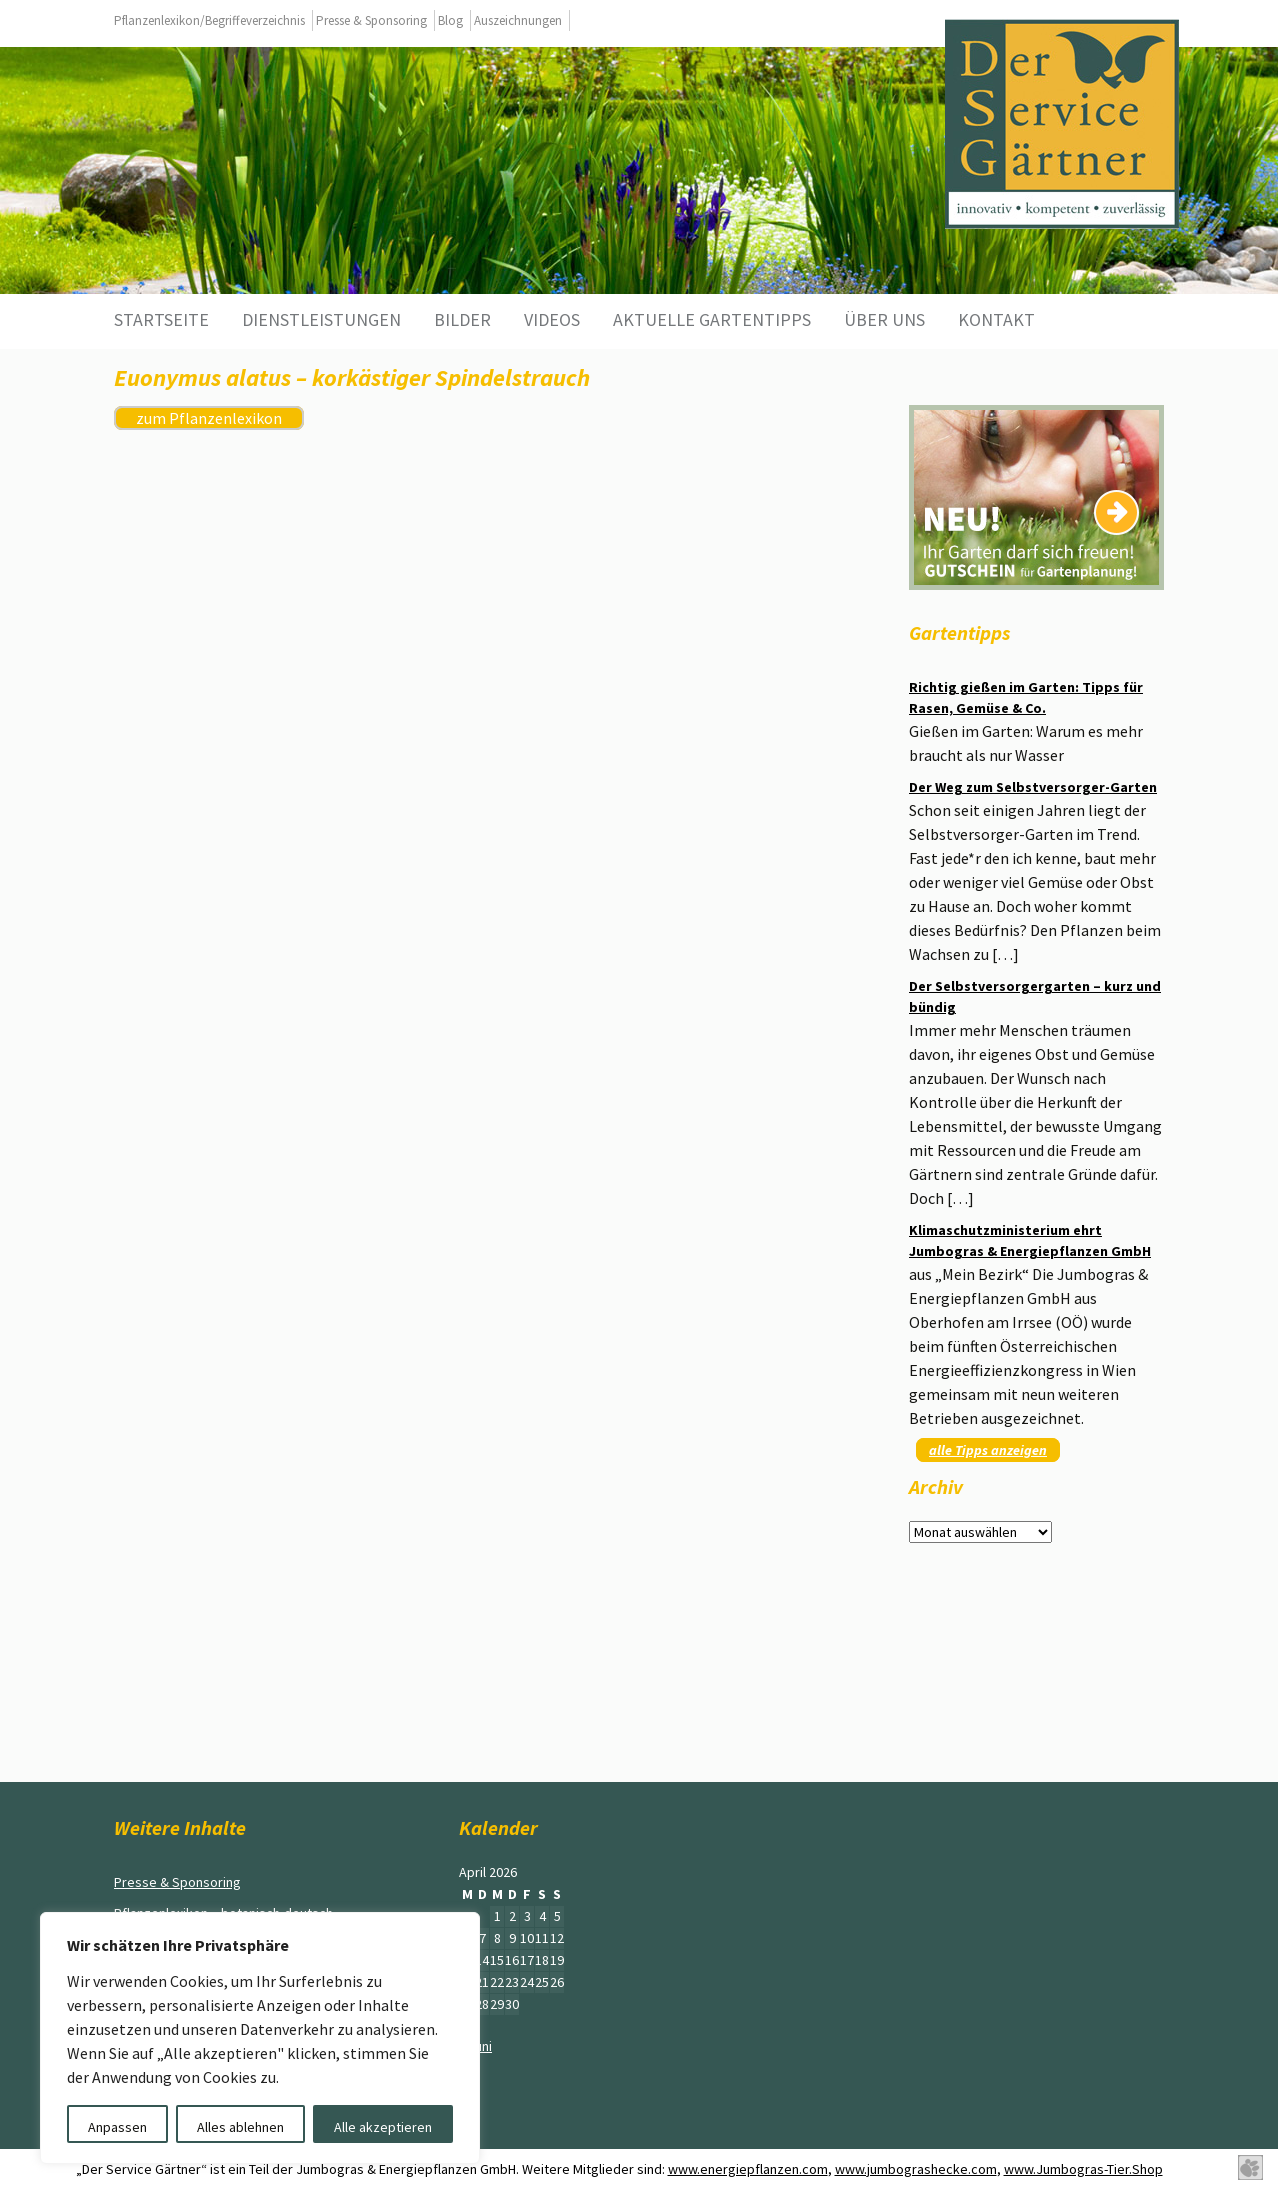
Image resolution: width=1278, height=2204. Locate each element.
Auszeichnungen (518, 20)
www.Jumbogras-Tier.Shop (1083, 2169)
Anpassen (117, 2127)
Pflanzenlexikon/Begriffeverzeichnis (209, 20)
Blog (450, 20)
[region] (260, 2038)
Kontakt (996, 319)
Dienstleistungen (321, 319)
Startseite (161, 319)
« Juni (475, 2046)
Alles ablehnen (240, 2127)
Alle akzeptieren (383, 2127)
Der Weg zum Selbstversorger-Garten (1033, 787)
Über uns (884, 319)
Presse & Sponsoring (371, 20)
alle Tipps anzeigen (988, 1450)
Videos (552, 319)
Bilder (462, 319)
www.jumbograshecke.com (916, 2169)
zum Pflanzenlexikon (209, 418)
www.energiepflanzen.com (748, 2169)
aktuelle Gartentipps (712, 319)
